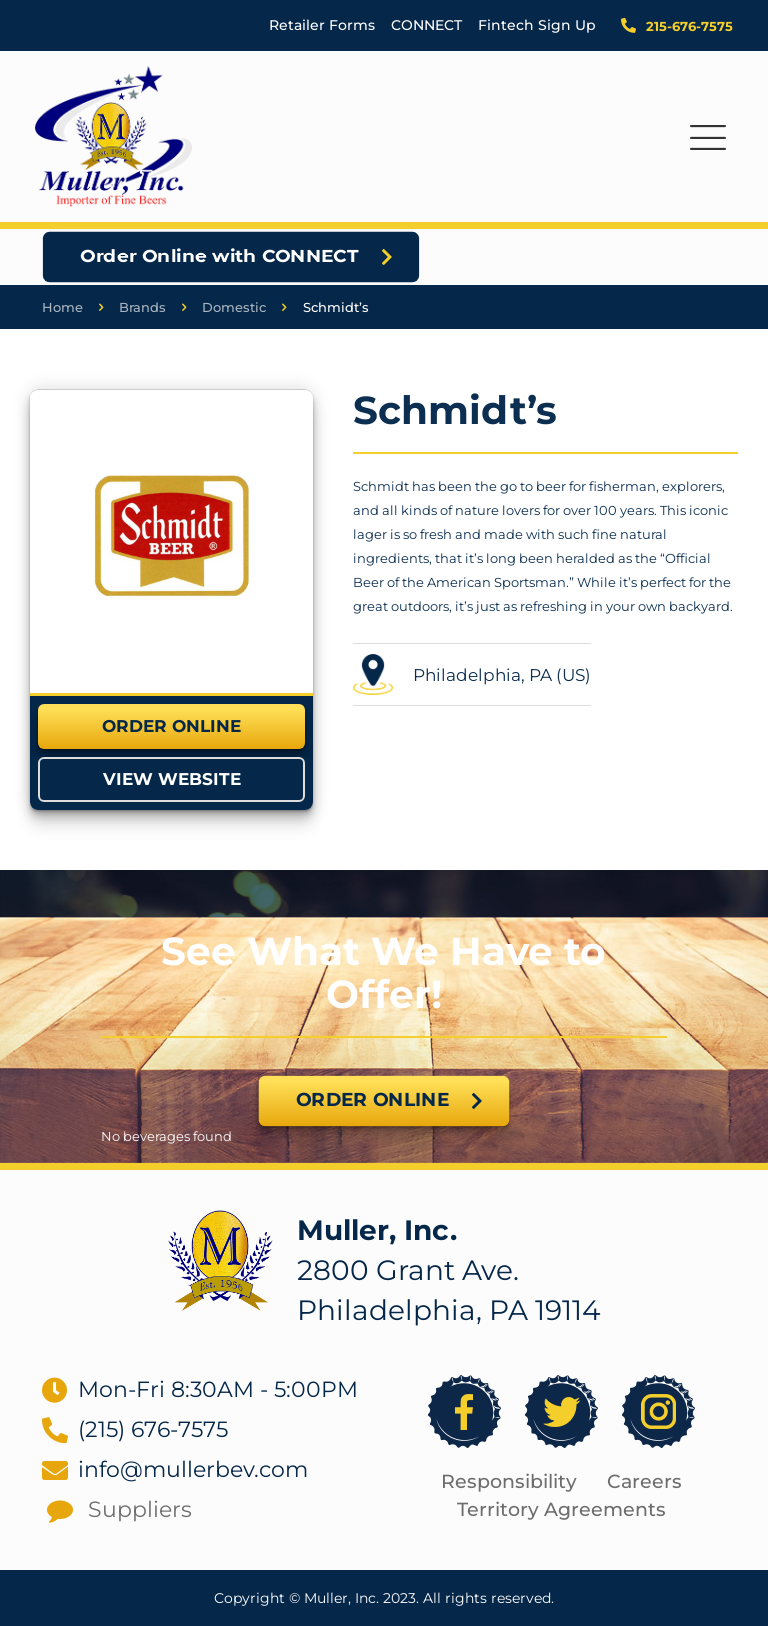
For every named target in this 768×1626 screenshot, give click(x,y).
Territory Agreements (561, 1509)
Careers (644, 1481)
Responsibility (509, 1481)
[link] (171, 540)
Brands (142, 307)
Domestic (234, 307)
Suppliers (140, 1509)
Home (62, 307)
